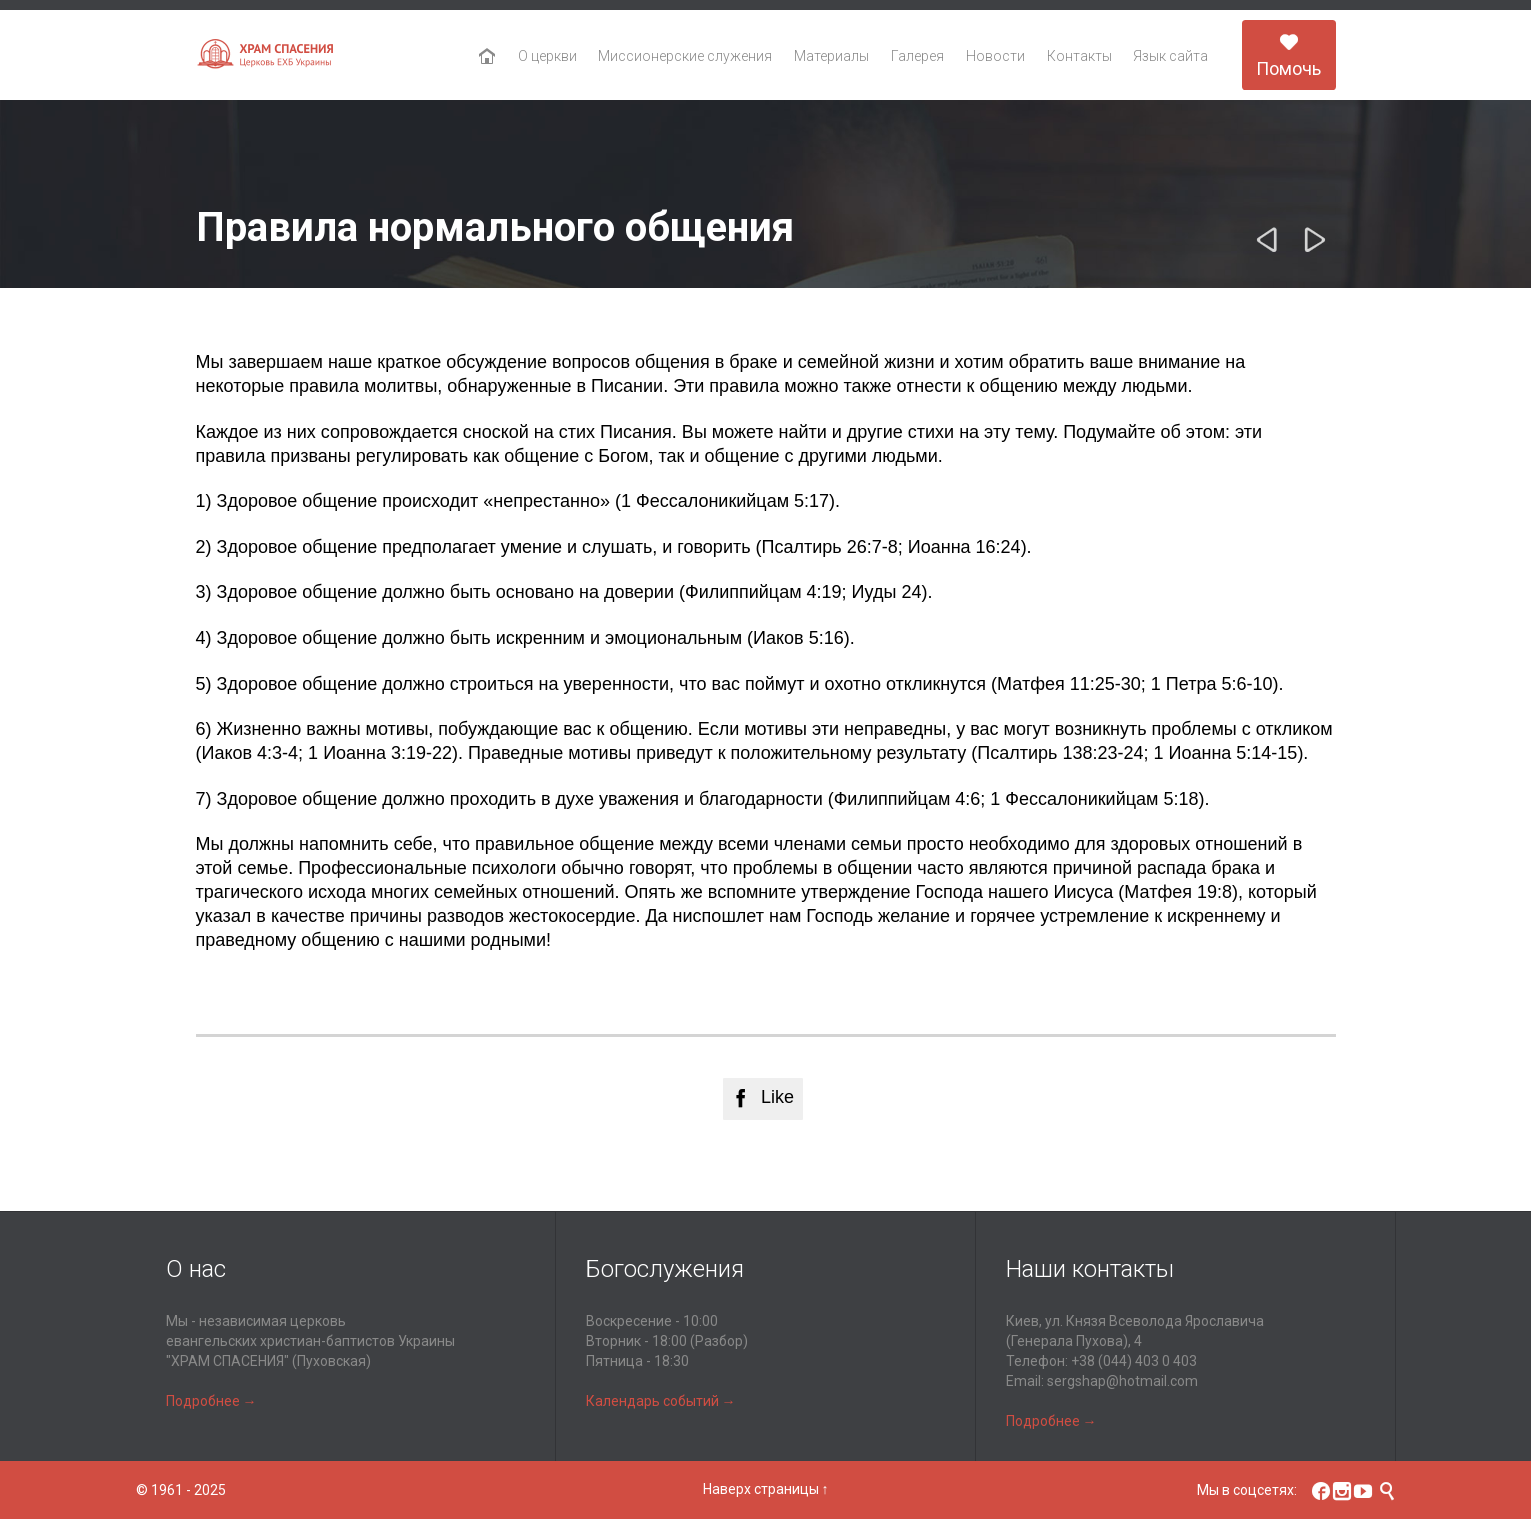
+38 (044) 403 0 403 (1134, 1361)
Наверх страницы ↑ (766, 1489)
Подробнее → (211, 1401)
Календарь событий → (661, 1401)
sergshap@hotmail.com (1122, 1381)
